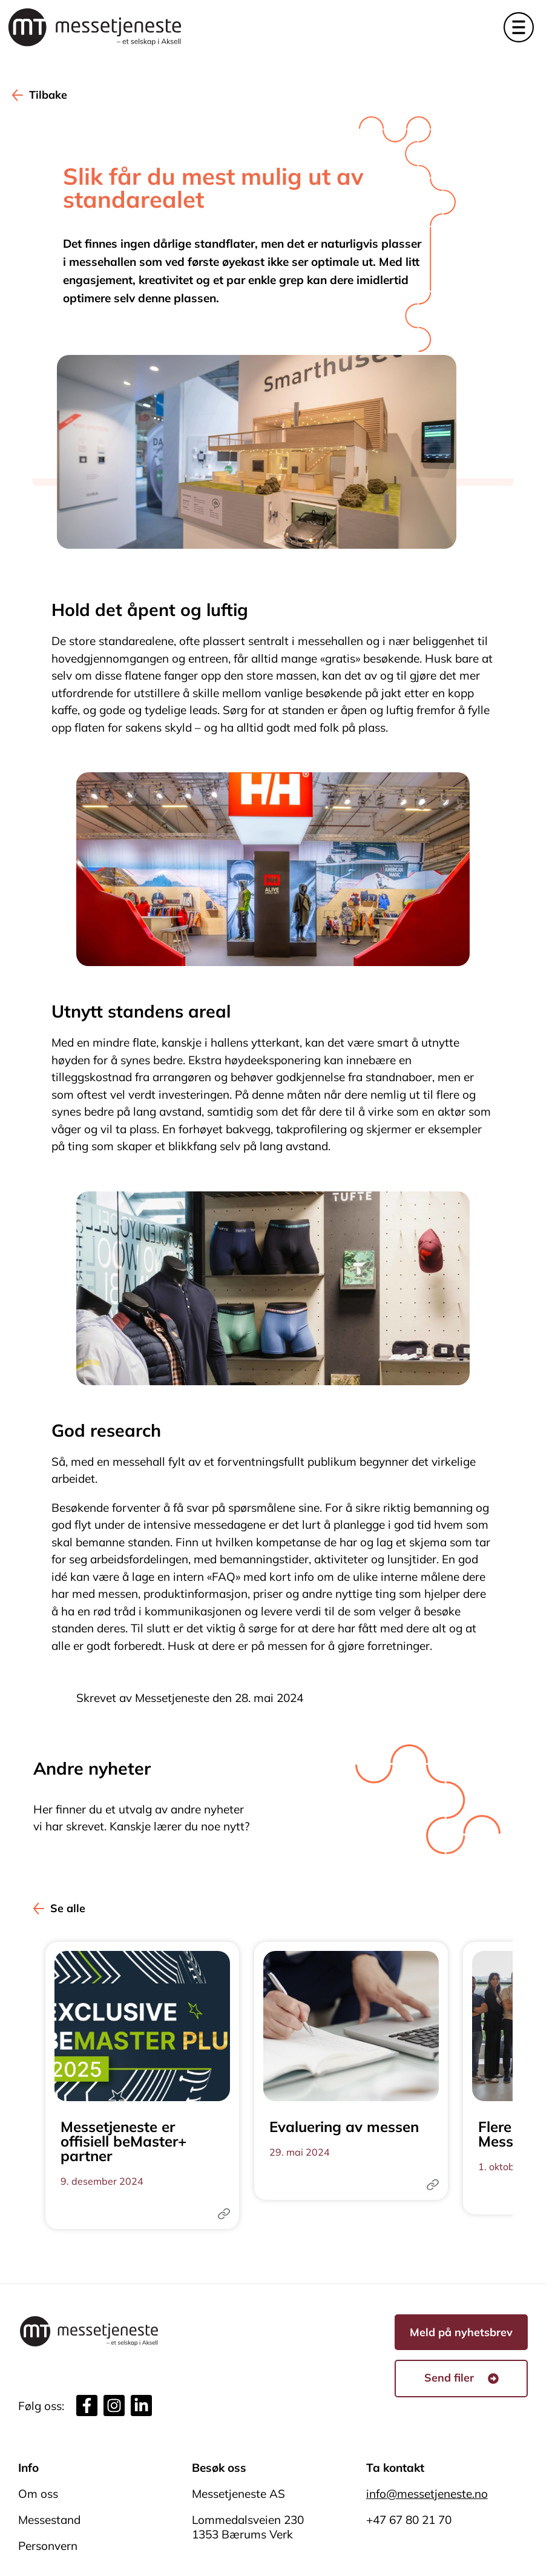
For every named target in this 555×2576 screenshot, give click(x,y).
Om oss (38, 2493)
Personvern (47, 2545)
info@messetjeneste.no (427, 2493)
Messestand (49, 2519)
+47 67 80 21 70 (409, 2519)
